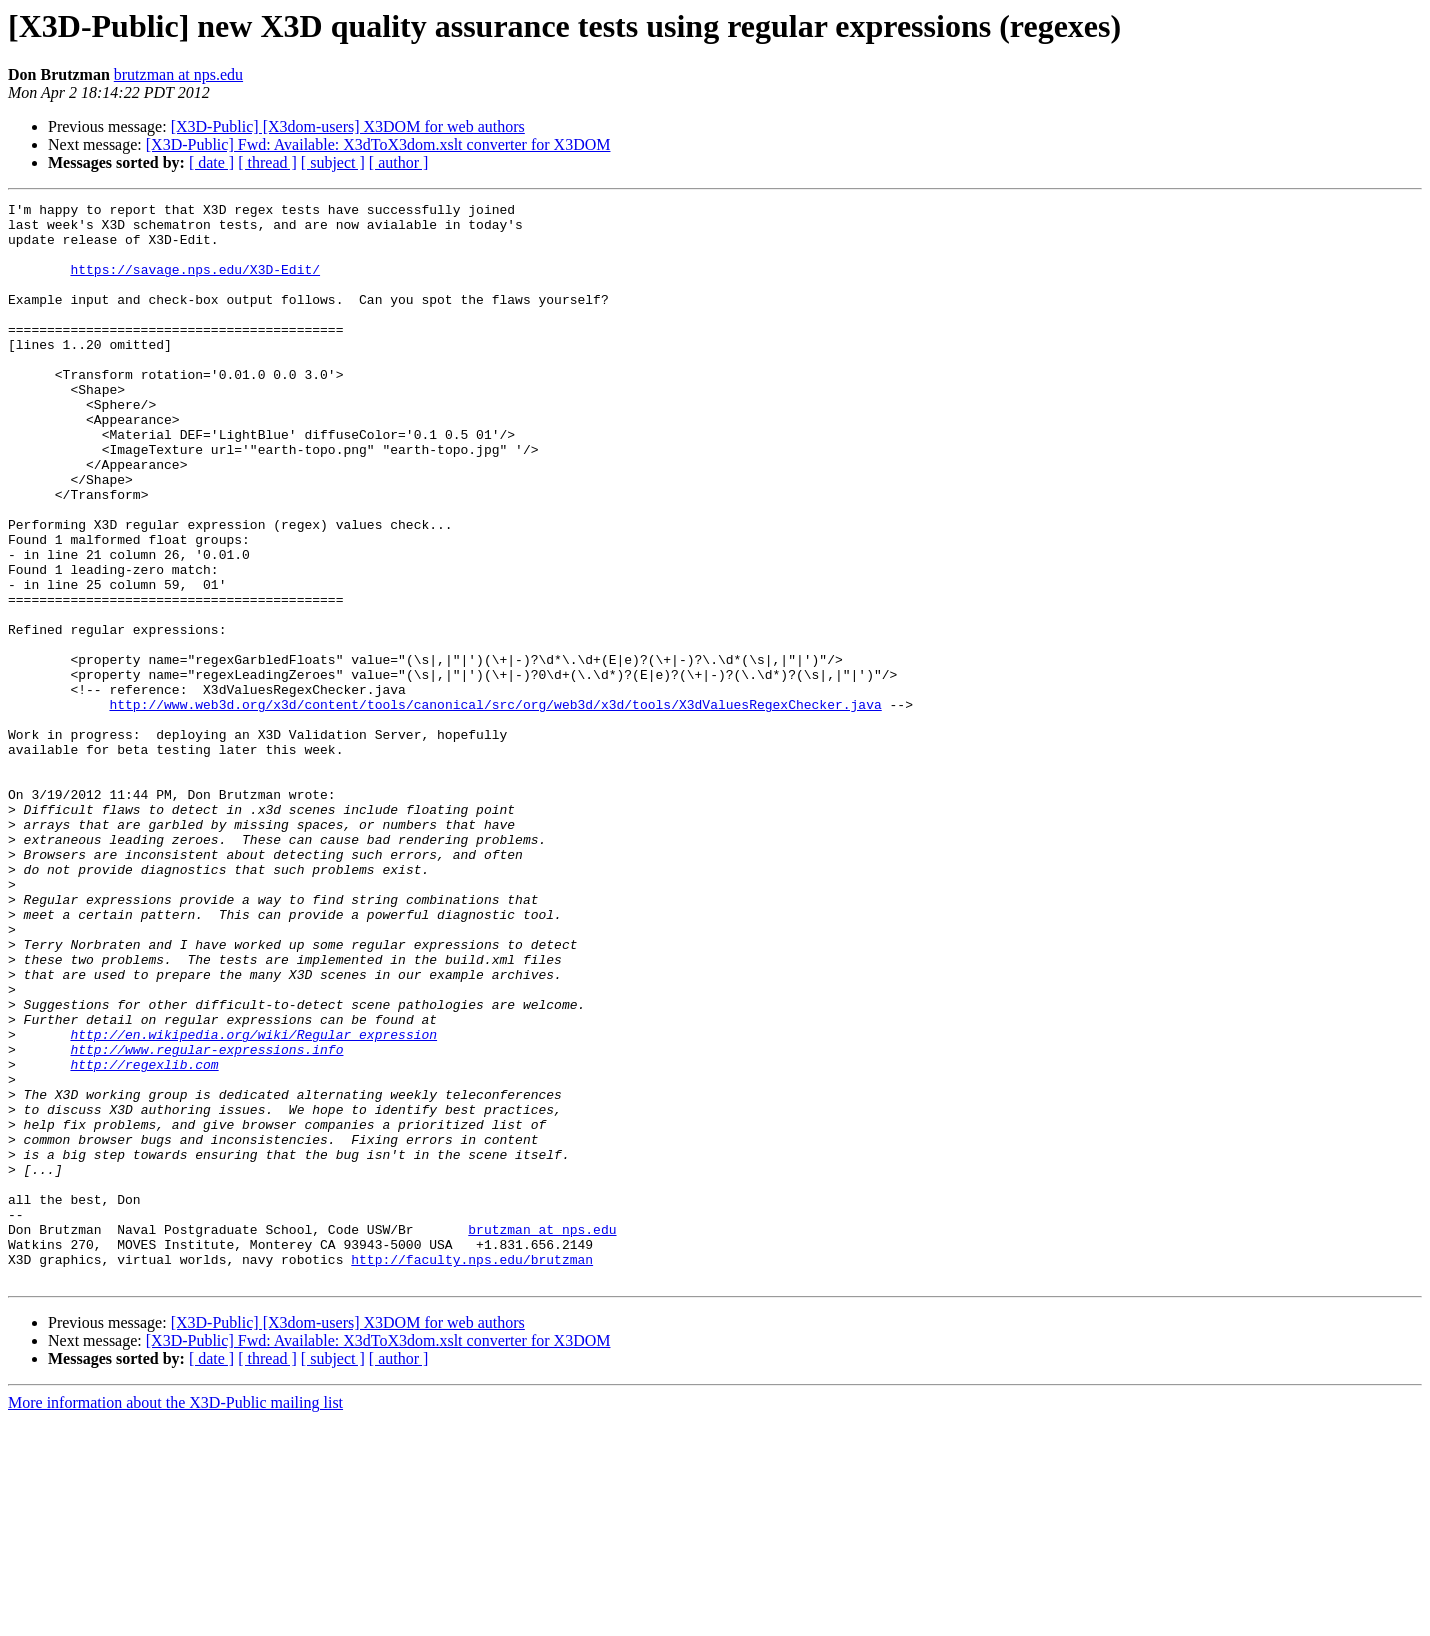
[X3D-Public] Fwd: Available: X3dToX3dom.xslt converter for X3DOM (378, 144)
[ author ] (399, 162)
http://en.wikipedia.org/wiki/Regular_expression (253, 1202)
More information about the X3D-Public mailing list (175, 1618)
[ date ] (211, 162)
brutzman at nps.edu (178, 74)
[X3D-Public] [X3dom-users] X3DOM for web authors (348, 126)
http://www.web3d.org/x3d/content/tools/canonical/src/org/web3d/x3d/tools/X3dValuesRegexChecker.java (495, 806)
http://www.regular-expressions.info (206, 1220)
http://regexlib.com (144, 1238)
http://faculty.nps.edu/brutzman (472, 1472)
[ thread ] (267, 162)
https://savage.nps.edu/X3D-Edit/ (195, 284)
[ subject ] (333, 162)
